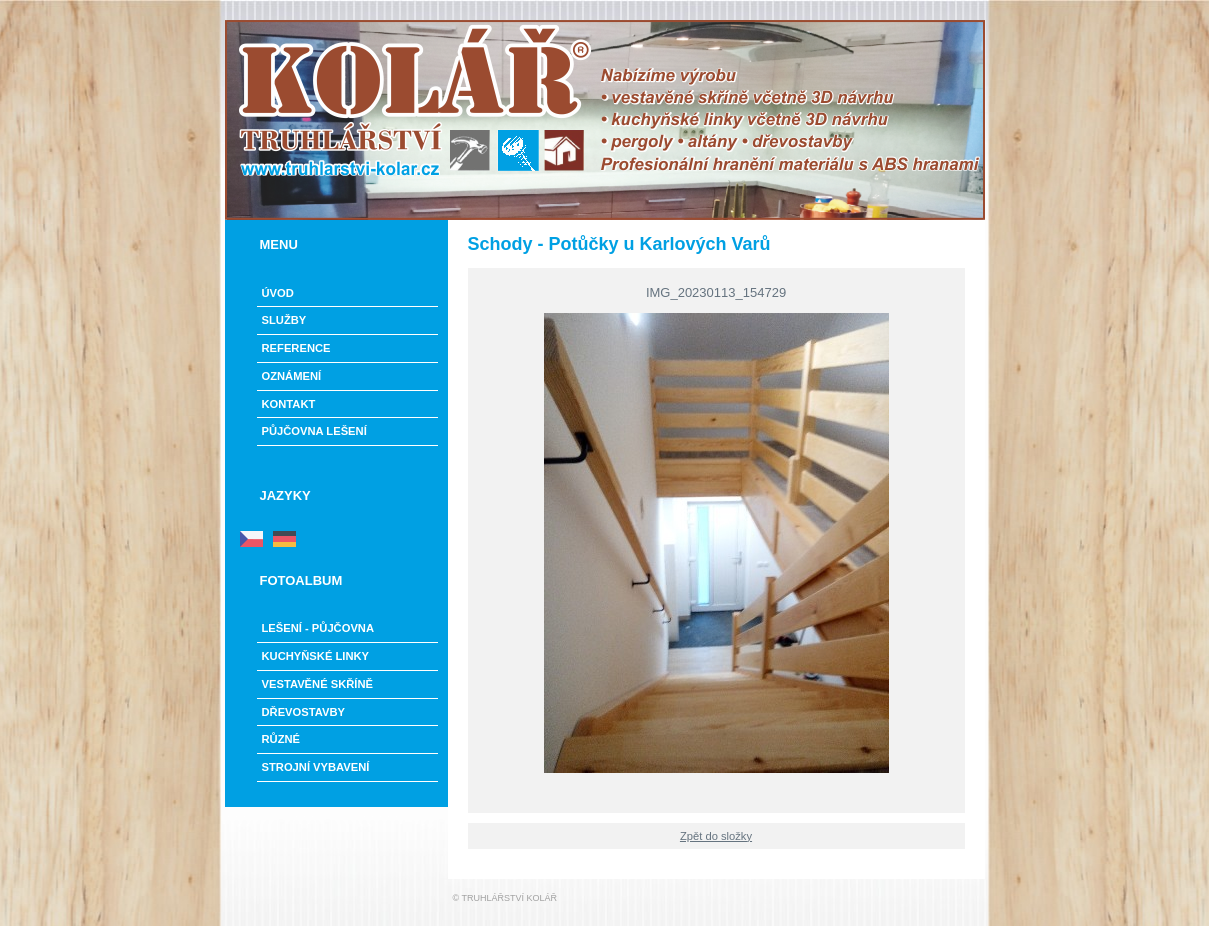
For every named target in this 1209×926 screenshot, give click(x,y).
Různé (281, 739)
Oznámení (292, 376)
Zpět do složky (716, 836)
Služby (284, 320)
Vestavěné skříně (317, 684)
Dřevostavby (304, 712)
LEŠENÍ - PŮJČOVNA (318, 628)
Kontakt (289, 404)
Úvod (278, 293)
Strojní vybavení (316, 767)
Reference (296, 348)
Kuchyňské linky (316, 656)
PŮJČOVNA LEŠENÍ (314, 431)
